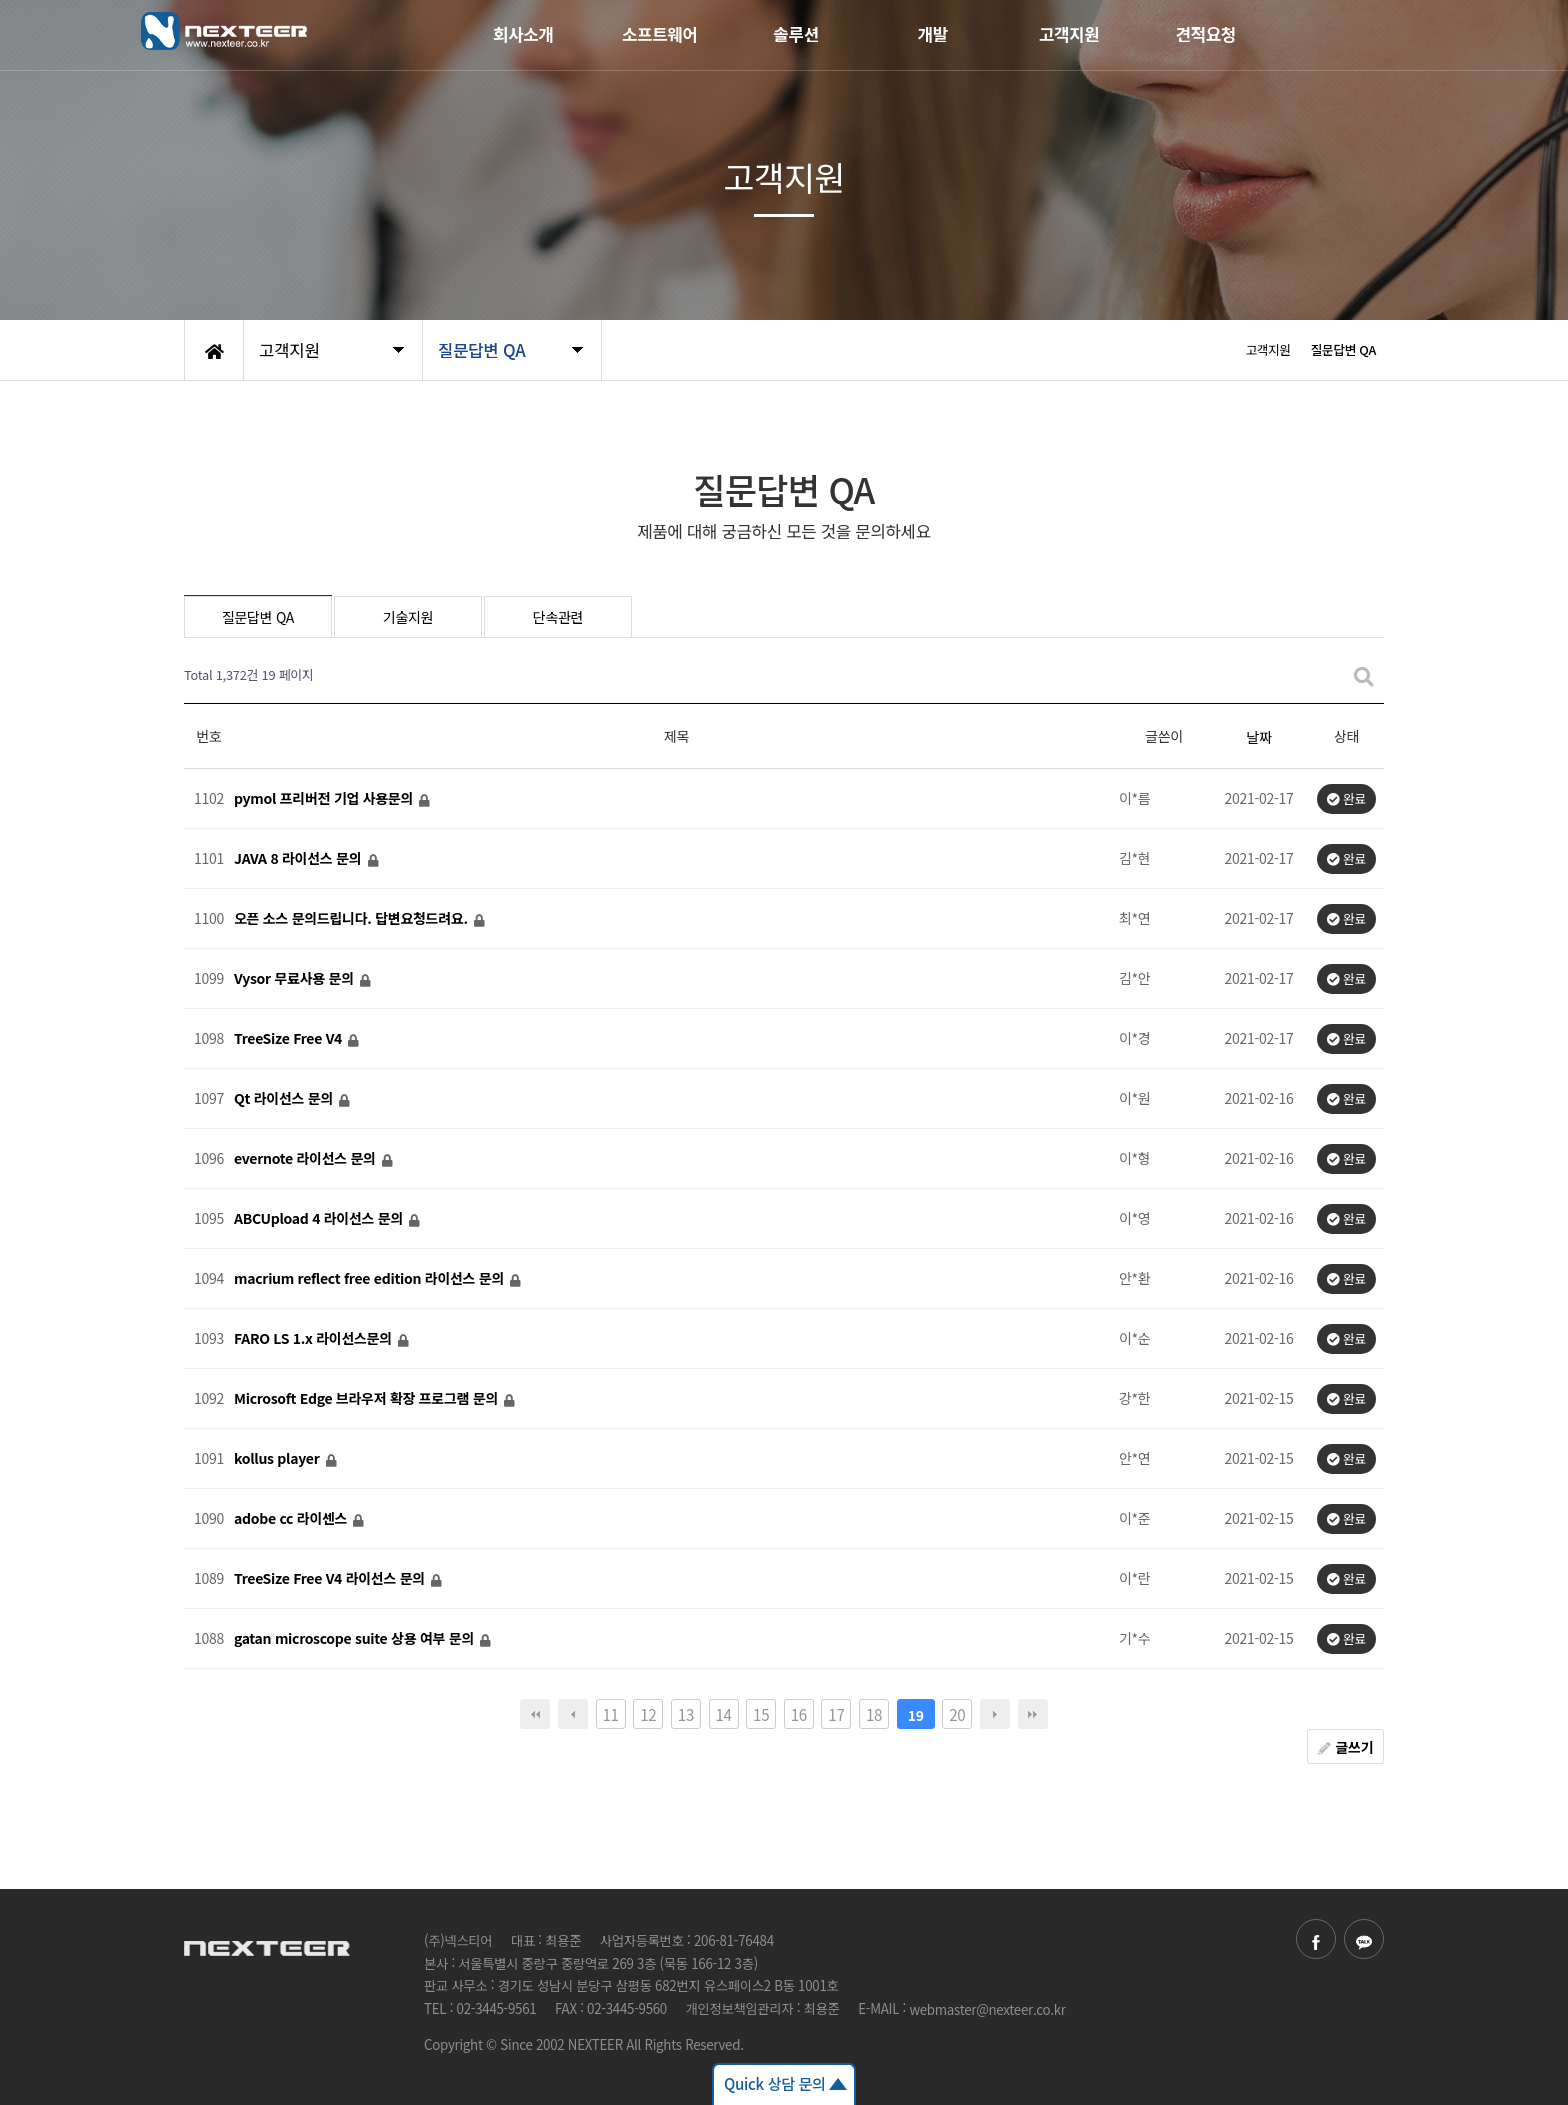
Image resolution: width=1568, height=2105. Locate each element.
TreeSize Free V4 (290, 1039)
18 (874, 1714)
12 (648, 1714)
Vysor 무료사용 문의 (295, 979)
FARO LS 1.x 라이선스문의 (314, 1339)
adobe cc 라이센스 (292, 1519)
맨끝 (1033, 1714)
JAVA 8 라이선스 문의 (299, 859)
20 (957, 1714)
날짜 (1258, 737)
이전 (573, 1714)
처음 (535, 1714)
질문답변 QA (258, 617)
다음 (995, 1714)
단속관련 (558, 617)
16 (799, 1714)
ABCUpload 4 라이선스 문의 (320, 1219)
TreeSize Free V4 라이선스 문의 (331, 1579)
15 (761, 1714)
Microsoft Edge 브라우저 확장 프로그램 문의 (368, 1399)
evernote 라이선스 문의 (306, 1159)
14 (723, 1714)
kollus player (278, 1459)
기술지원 (408, 617)
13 (686, 1714)
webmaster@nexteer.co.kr (987, 2009)
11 (610, 1714)
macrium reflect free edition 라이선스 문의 (371, 1279)
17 (836, 1714)
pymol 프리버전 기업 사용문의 (325, 799)
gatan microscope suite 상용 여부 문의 (356, 1639)
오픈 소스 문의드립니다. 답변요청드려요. (352, 919)
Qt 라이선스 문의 (285, 1099)
